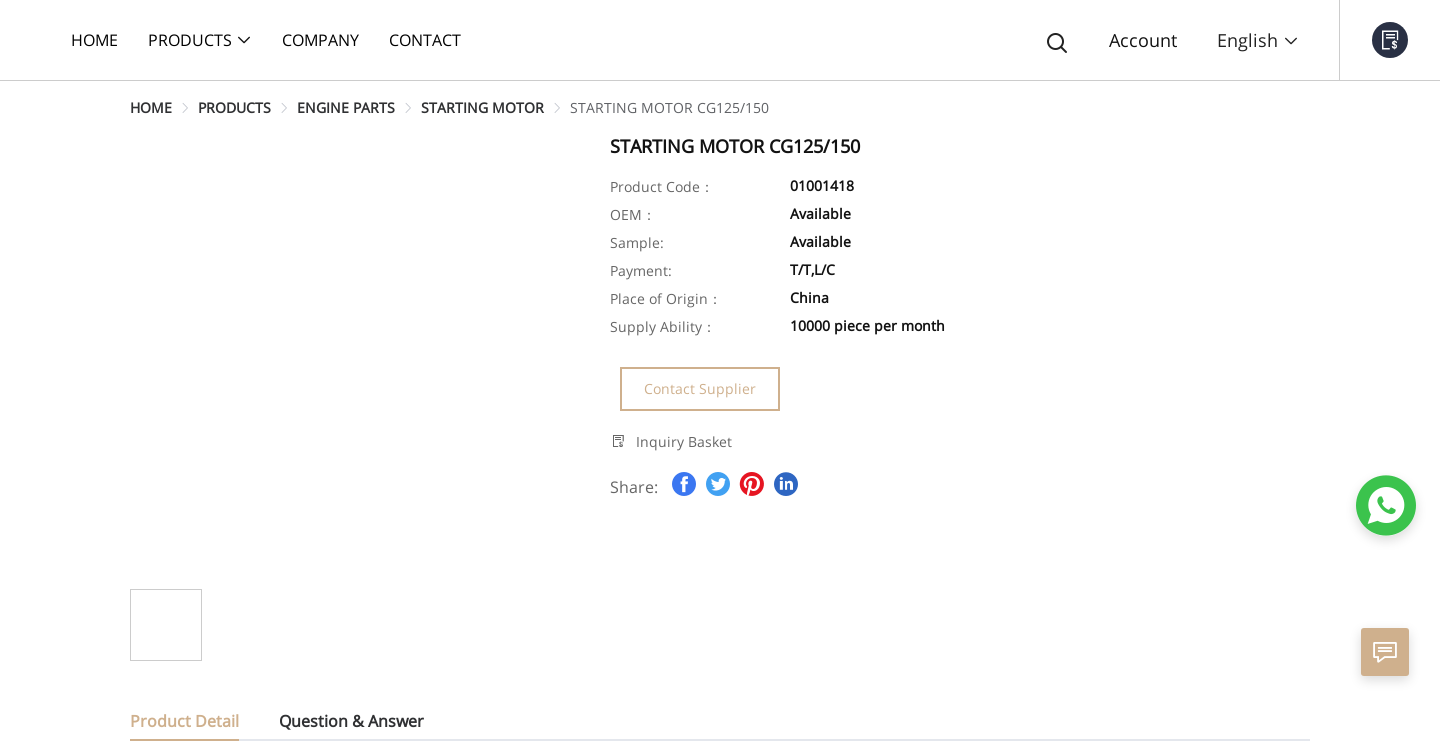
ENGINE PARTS (346, 107)
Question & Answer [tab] (351, 721)
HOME (151, 107)
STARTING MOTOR (482, 107)
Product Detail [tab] (184, 721)
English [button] (1258, 40)
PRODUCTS (234, 107)
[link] (151, 107)
